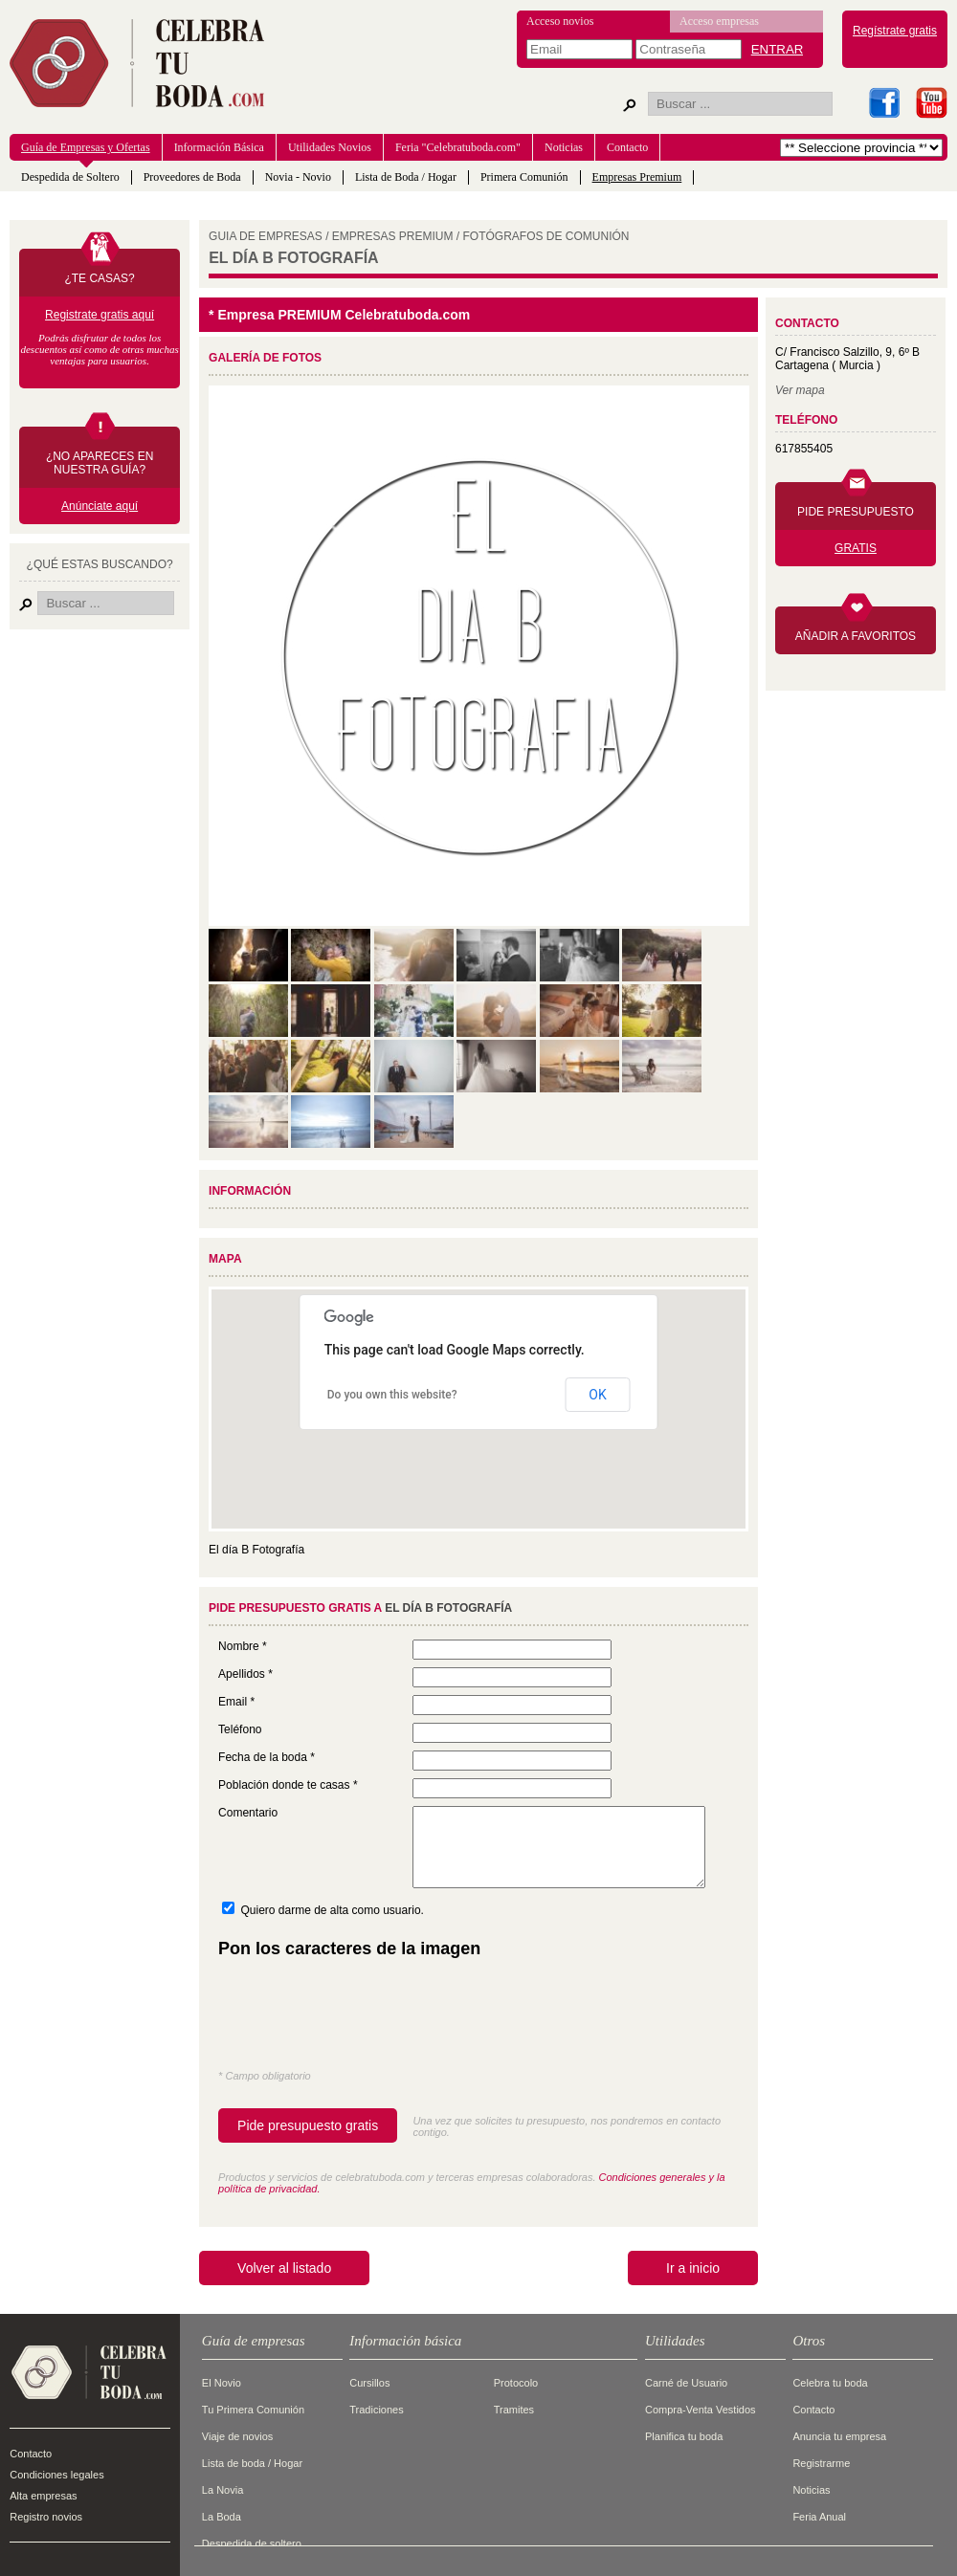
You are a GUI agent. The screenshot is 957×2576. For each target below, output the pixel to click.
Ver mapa (800, 390)
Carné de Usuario (686, 2383)
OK (597, 1394)
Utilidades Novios (329, 147)
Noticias (564, 147)
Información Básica (219, 147)
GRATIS (856, 548)
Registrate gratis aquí (99, 314)
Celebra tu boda (829, 2383)
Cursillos (369, 2383)
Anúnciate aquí (99, 506)
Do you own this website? (392, 1394)
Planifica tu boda (684, 2436)
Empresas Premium (637, 177)
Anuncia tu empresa (839, 2436)
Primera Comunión (524, 177)
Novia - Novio (298, 177)
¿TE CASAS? (99, 278)
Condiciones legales (56, 2474)
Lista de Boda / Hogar (405, 177)
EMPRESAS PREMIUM (393, 236)
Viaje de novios (237, 2436)
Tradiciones (376, 2409)
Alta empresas (43, 2495)
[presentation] (363, 2018)
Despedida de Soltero (70, 177)
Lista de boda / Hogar (252, 2463)
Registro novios (46, 2516)
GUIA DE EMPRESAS (266, 236)
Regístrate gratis (895, 30)
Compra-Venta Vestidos (700, 2409)
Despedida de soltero (251, 2543)
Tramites (514, 2409)
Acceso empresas (719, 21)
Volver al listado (284, 2268)
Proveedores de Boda (192, 177)
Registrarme (821, 2463)
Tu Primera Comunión (253, 2409)
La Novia (222, 2490)
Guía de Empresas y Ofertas (85, 147)
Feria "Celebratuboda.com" (458, 147)
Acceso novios (559, 21)
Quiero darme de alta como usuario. (331, 1910)
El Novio (221, 2383)
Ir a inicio (693, 2268)
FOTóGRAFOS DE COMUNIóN (546, 236)
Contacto (627, 147)
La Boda (221, 2516)
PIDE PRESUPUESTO (855, 511)
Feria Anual (819, 2516)
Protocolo (516, 2383)
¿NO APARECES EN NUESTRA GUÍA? (99, 463)
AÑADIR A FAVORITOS (855, 636)
